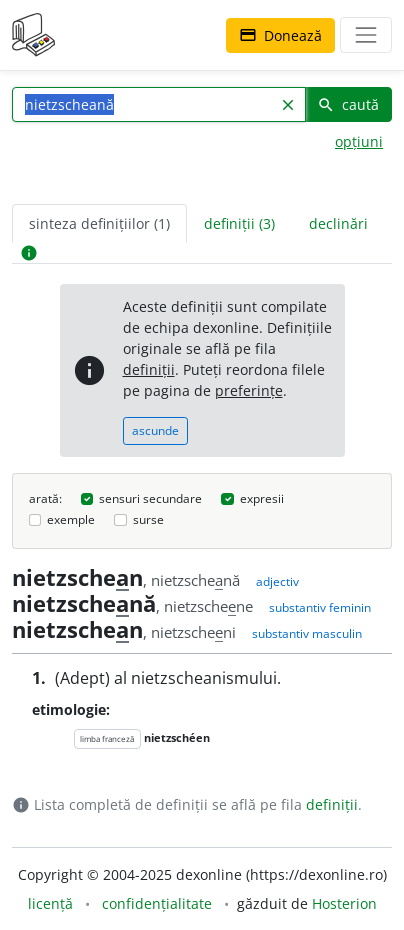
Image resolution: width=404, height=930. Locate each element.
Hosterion (344, 903)
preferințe (249, 390)
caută (348, 104)
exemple (71, 519)
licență (50, 903)
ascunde (155, 430)
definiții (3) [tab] (239, 223)
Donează (280, 35)
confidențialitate (157, 903)
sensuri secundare (150, 498)
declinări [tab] (338, 223)
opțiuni (359, 141)
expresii (262, 498)
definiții (149, 369)
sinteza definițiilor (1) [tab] (99, 223)
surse (148, 519)
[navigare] (366, 35)
